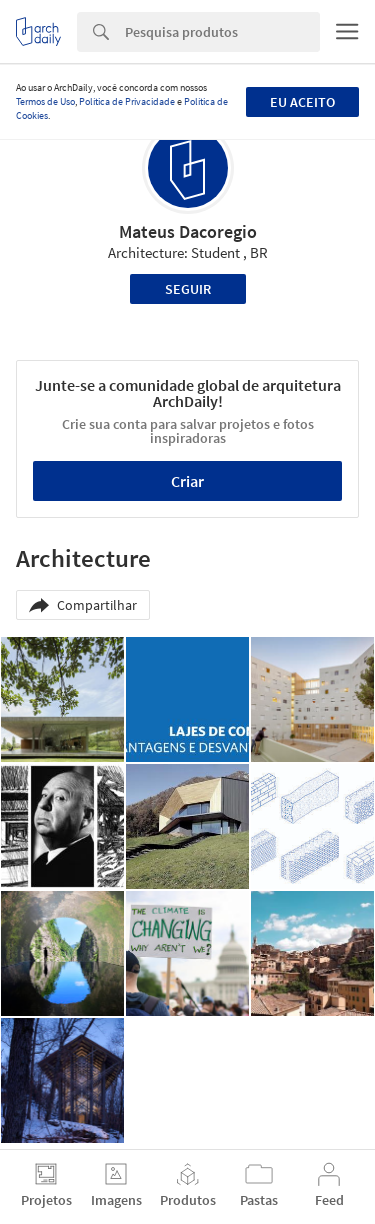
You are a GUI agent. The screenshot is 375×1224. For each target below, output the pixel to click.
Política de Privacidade (127, 101)
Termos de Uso (45, 101)
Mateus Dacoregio (188, 231)
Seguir (188, 289)
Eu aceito (302, 102)
